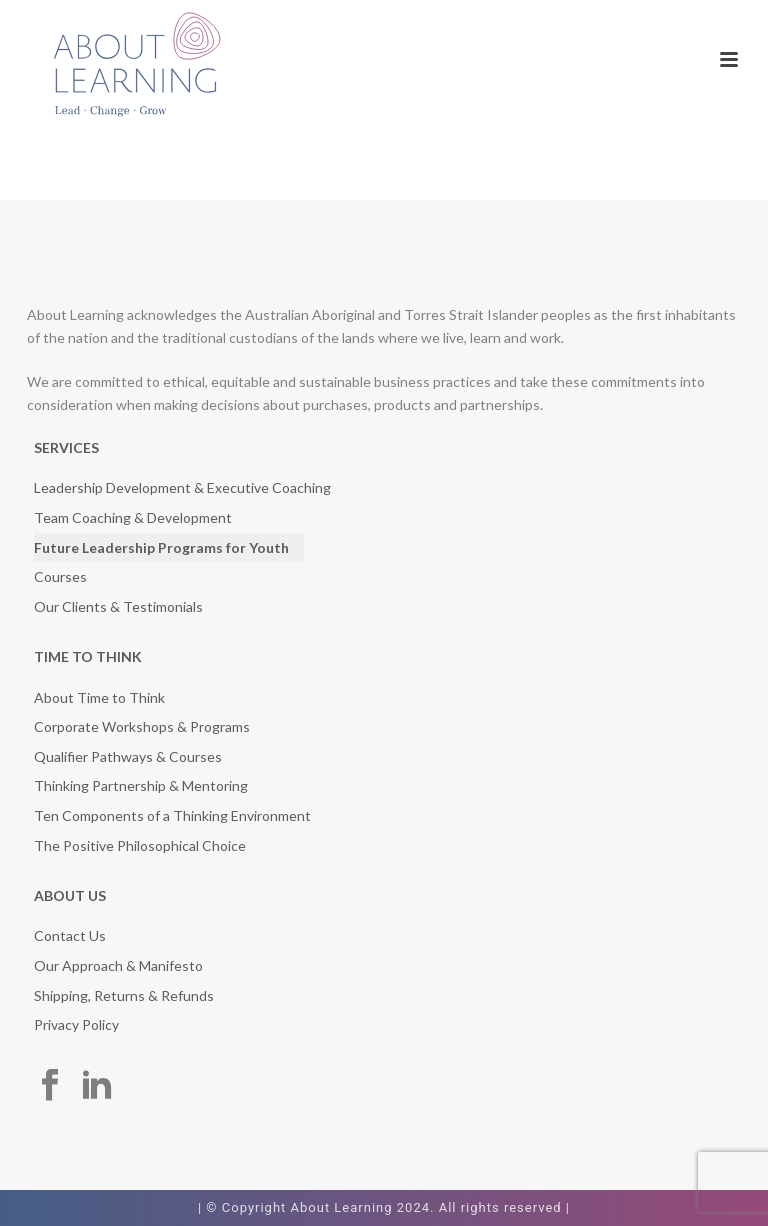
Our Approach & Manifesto (118, 965)
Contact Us (70, 935)
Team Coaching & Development (133, 517)
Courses (60, 576)
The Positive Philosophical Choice (140, 845)
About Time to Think (99, 697)
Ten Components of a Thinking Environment (172, 815)
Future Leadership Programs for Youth (161, 547)
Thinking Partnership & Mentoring (141, 785)
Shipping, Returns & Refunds (124, 995)
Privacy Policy (76, 1024)
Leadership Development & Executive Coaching (182, 487)
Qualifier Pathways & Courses (128, 756)
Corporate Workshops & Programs (142, 726)
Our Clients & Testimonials (118, 606)
